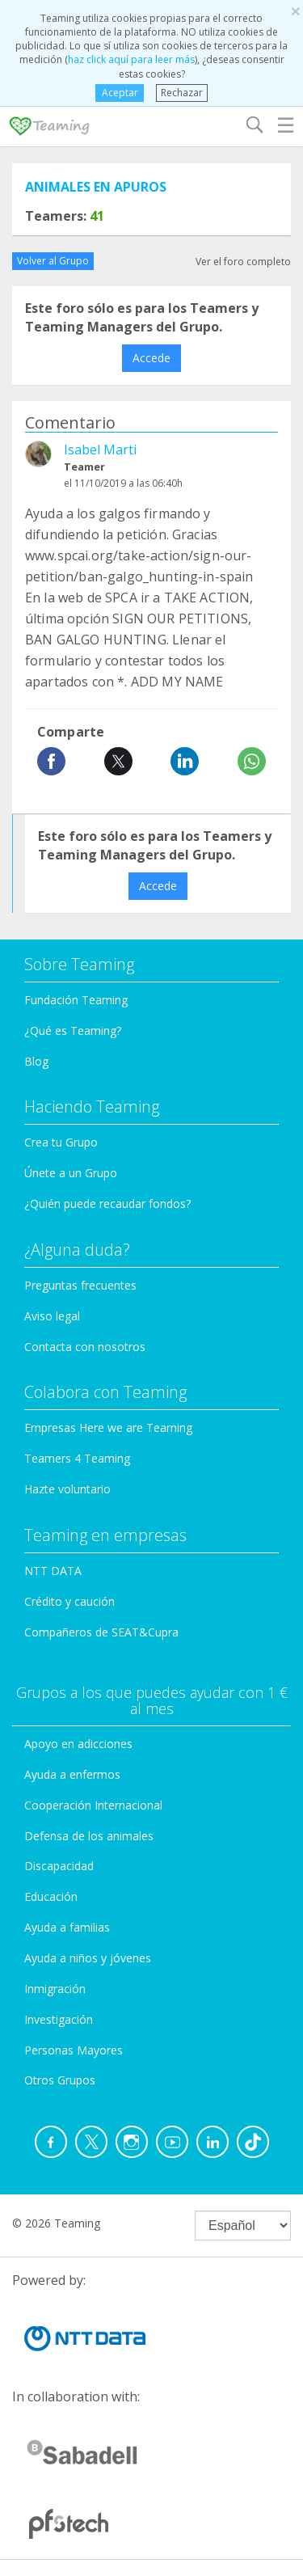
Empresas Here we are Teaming (108, 1427)
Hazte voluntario (67, 1489)
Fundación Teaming (76, 999)
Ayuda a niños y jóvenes (87, 1958)
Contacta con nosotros (84, 1346)
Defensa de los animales (89, 1835)
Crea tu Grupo (61, 1142)
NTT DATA (53, 1570)
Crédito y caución (69, 1601)
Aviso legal (52, 1316)
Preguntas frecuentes (80, 1285)
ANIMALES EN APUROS (95, 187)
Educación (51, 1896)
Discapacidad (59, 1865)
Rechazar (182, 92)
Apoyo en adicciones (78, 1743)
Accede (151, 357)
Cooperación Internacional (93, 1805)
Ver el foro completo (243, 261)
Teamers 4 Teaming (77, 1458)
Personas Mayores (73, 2050)
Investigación (58, 2019)
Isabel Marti (100, 449)
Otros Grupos (59, 2080)
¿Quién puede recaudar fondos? (107, 1203)
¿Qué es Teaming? (72, 1030)
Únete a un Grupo (70, 1172)
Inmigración (55, 1988)
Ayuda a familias (67, 1927)
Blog (36, 1061)
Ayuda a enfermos (72, 1774)
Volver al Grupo (53, 261)
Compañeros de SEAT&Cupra (101, 1632)
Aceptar (120, 92)
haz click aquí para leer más (131, 59)
